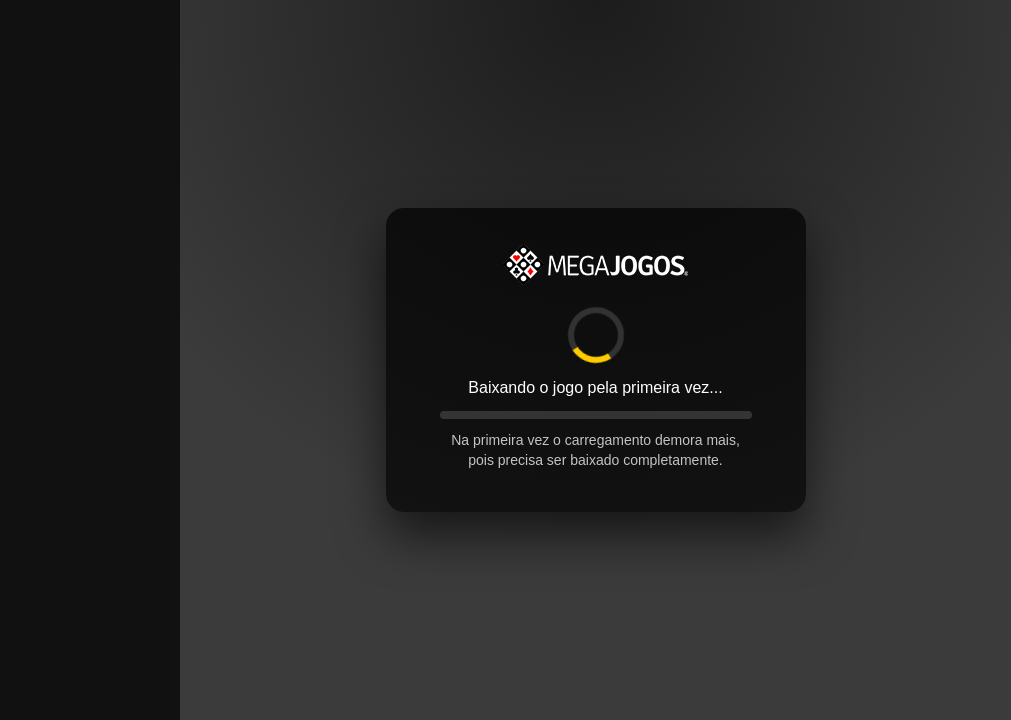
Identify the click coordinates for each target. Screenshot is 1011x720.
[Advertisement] (90, 300)
